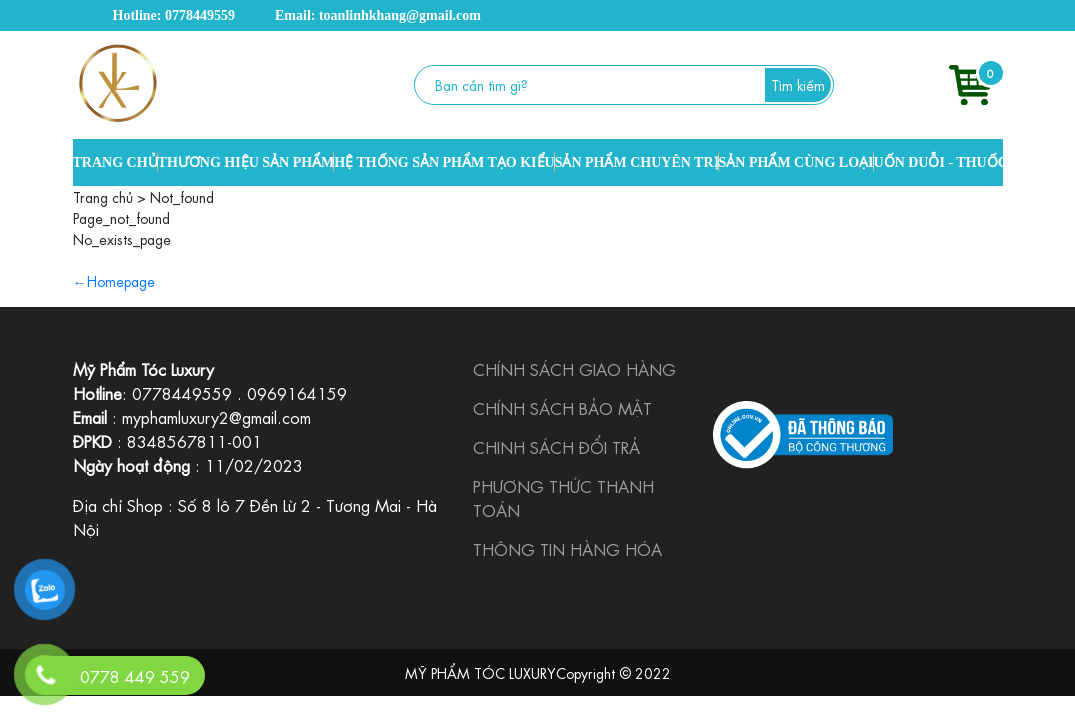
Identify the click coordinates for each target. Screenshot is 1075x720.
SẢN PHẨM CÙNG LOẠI (796, 162)
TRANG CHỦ (115, 162)
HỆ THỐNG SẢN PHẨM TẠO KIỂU (444, 162)
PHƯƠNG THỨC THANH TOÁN (563, 497)
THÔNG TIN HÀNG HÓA (567, 548)
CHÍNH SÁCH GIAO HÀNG (574, 368)
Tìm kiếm (798, 84)
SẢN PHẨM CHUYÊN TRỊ (637, 162)
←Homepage (114, 280)
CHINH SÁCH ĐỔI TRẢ (556, 446)
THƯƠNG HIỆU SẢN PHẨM (246, 162)
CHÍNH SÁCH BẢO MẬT (562, 407)
